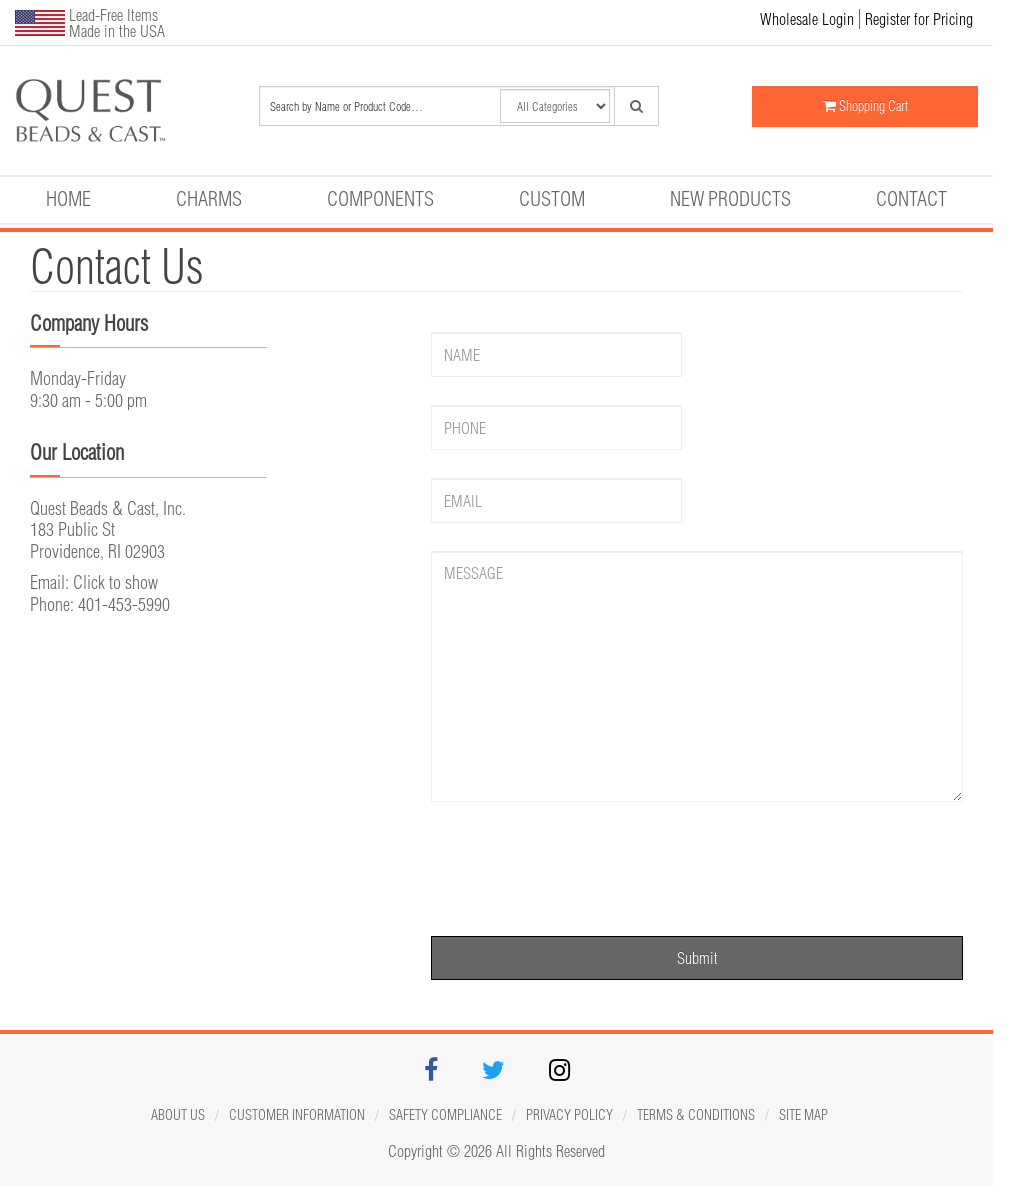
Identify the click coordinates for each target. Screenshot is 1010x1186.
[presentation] (583, 869)
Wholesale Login (807, 19)
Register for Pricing (919, 19)
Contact (911, 198)
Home (68, 198)
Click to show (115, 582)
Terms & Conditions (696, 1115)
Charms (209, 198)
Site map (803, 1115)
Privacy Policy (569, 1115)
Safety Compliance (445, 1115)
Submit (697, 958)
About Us (178, 1115)
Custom (552, 198)
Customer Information (297, 1115)
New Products (730, 198)
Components (380, 198)
